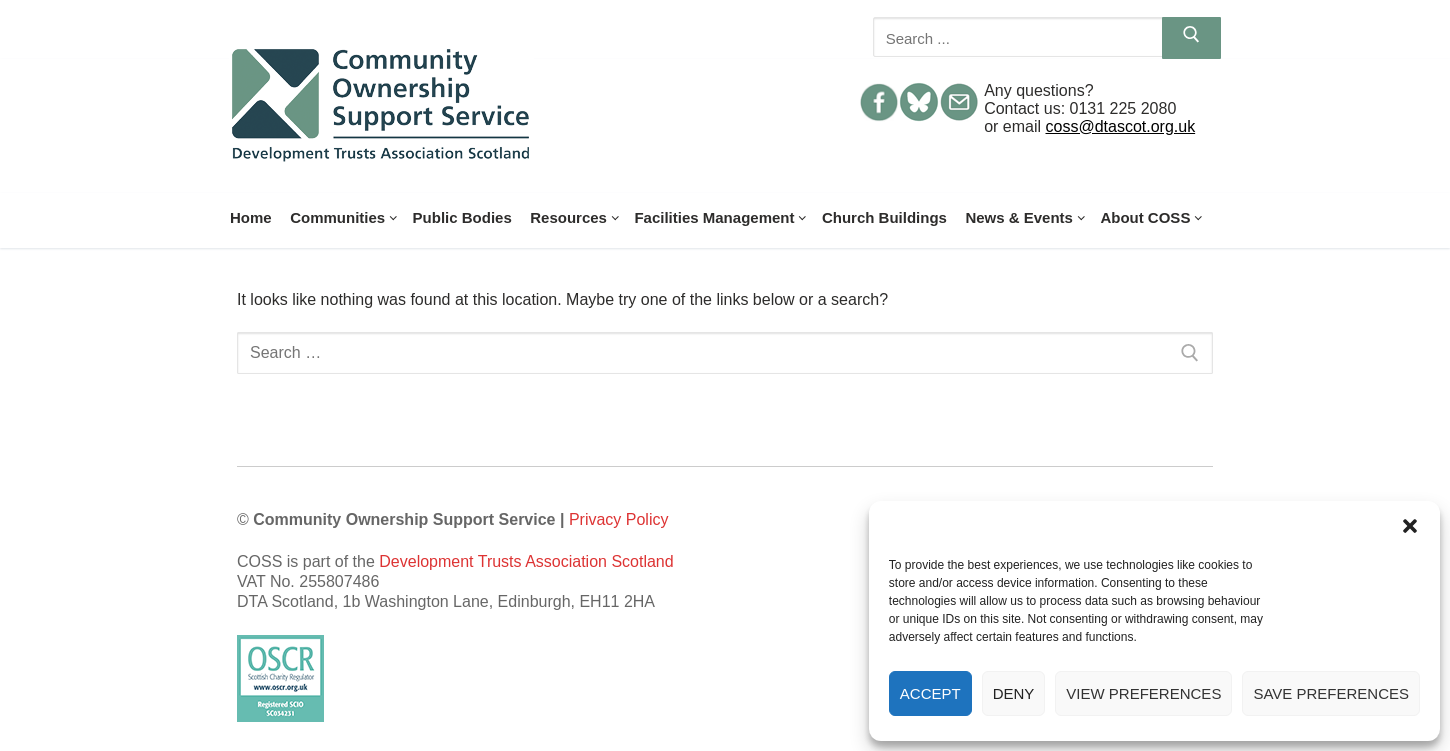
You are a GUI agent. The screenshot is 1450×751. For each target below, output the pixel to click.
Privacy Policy (619, 519)
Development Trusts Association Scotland (526, 561)
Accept (930, 693)
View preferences (1143, 693)
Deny (1014, 693)
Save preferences (1331, 693)
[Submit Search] (1191, 38)
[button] (1410, 526)
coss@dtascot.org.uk (1121, 126)
